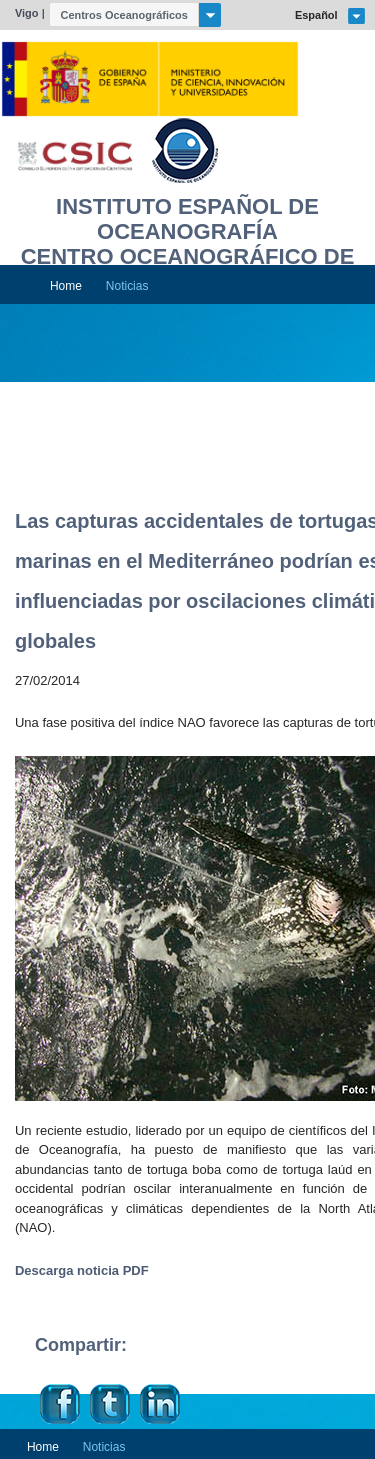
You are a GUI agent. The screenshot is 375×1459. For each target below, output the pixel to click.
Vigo (27, 13)
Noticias (127, 286)
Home (66, 286)
